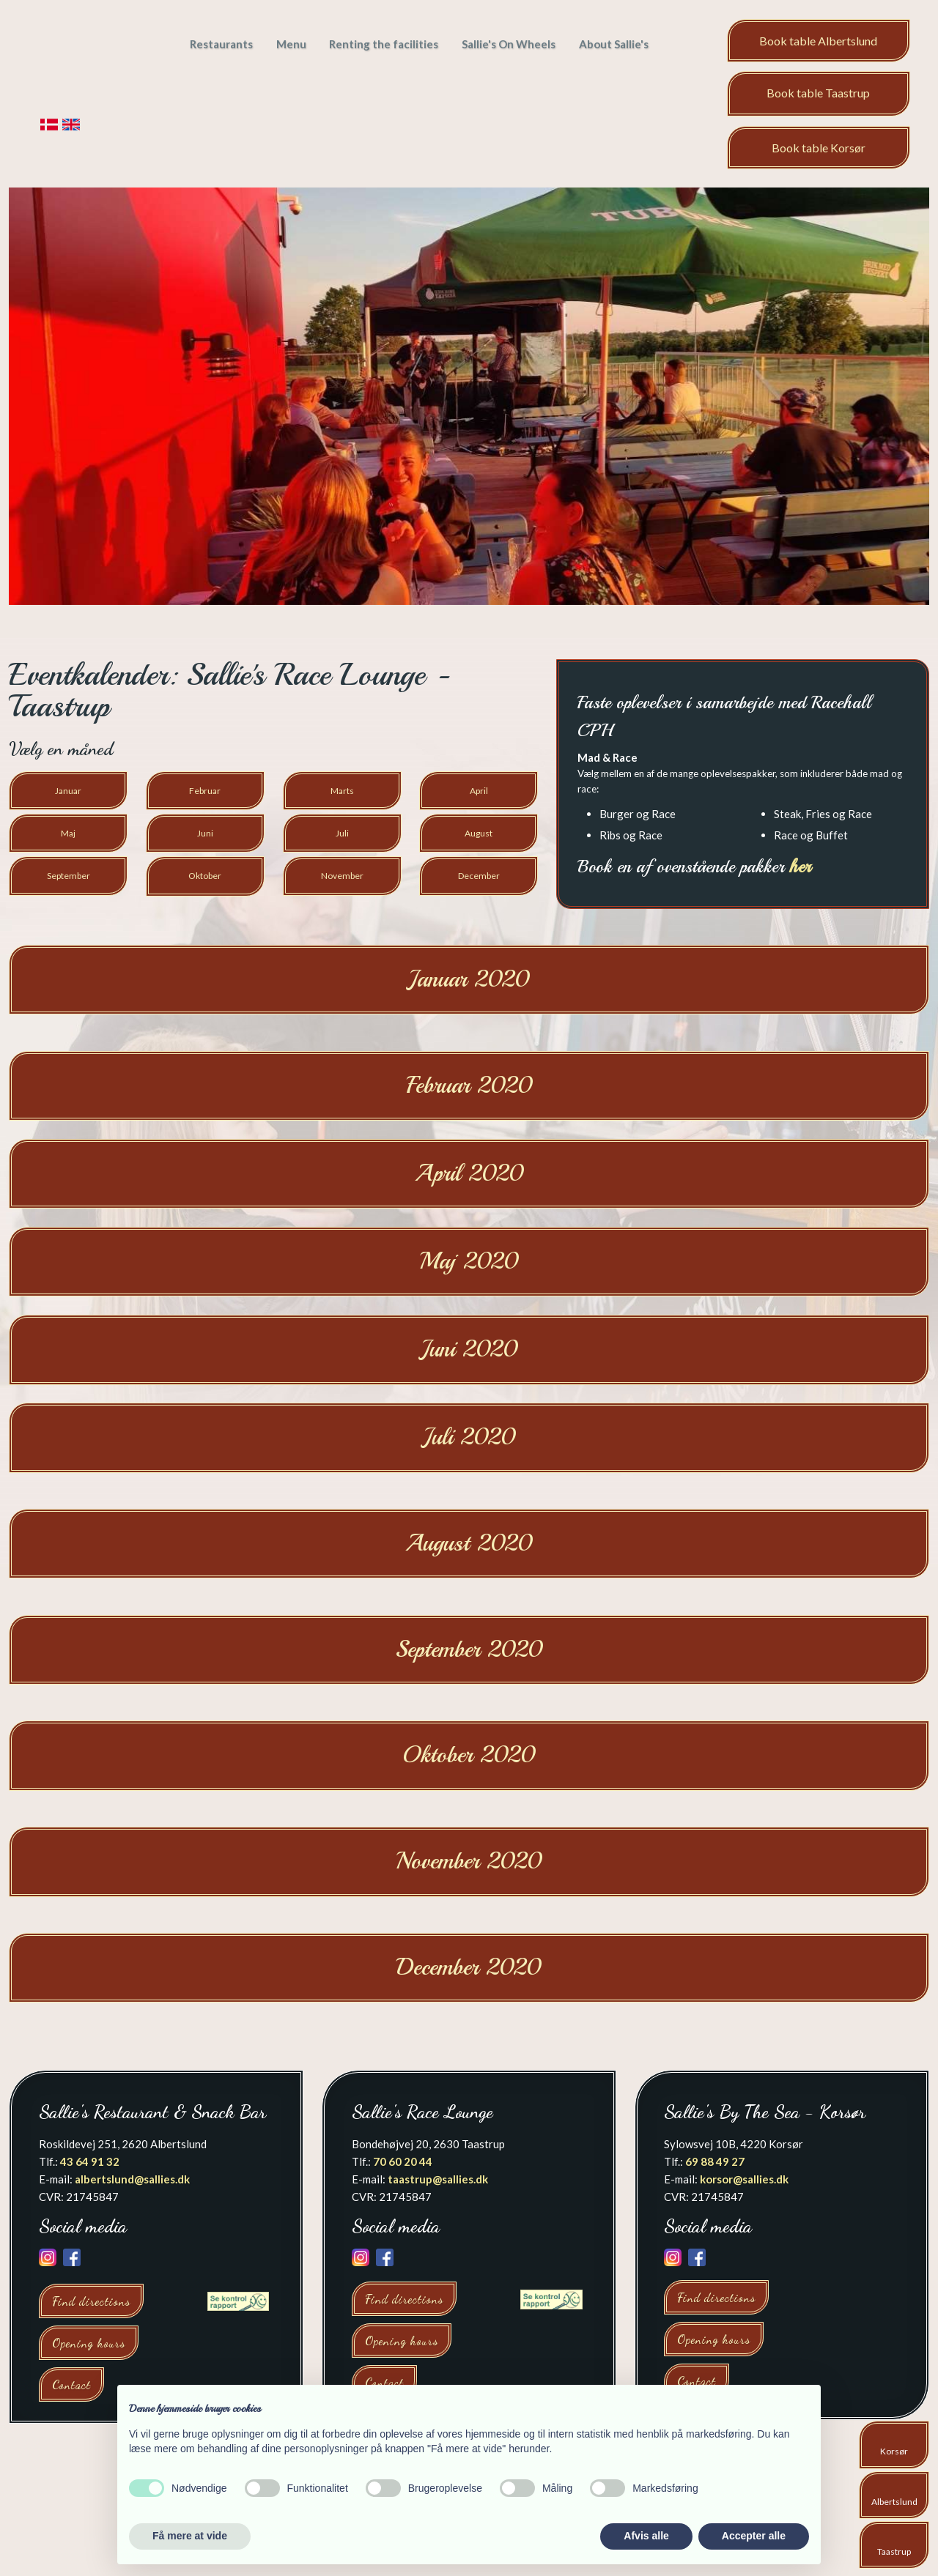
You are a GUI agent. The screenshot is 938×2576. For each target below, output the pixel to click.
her (799, 866)
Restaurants (221, 44)
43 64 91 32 (89, 2161)
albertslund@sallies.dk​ (132, 2179)
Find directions (91, 2301)
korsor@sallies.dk (744, 2179)
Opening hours (88, 2343)
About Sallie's (614, 44)
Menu (291, 44)
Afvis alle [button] (646, 2536)
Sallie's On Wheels (508, 44)
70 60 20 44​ (402, 2161)
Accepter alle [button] (754, 2536)
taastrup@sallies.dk (438, 2179)
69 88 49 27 (715, 2161)
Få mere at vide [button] (189, 2536)
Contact (71, 2384)
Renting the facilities (383, 44)
